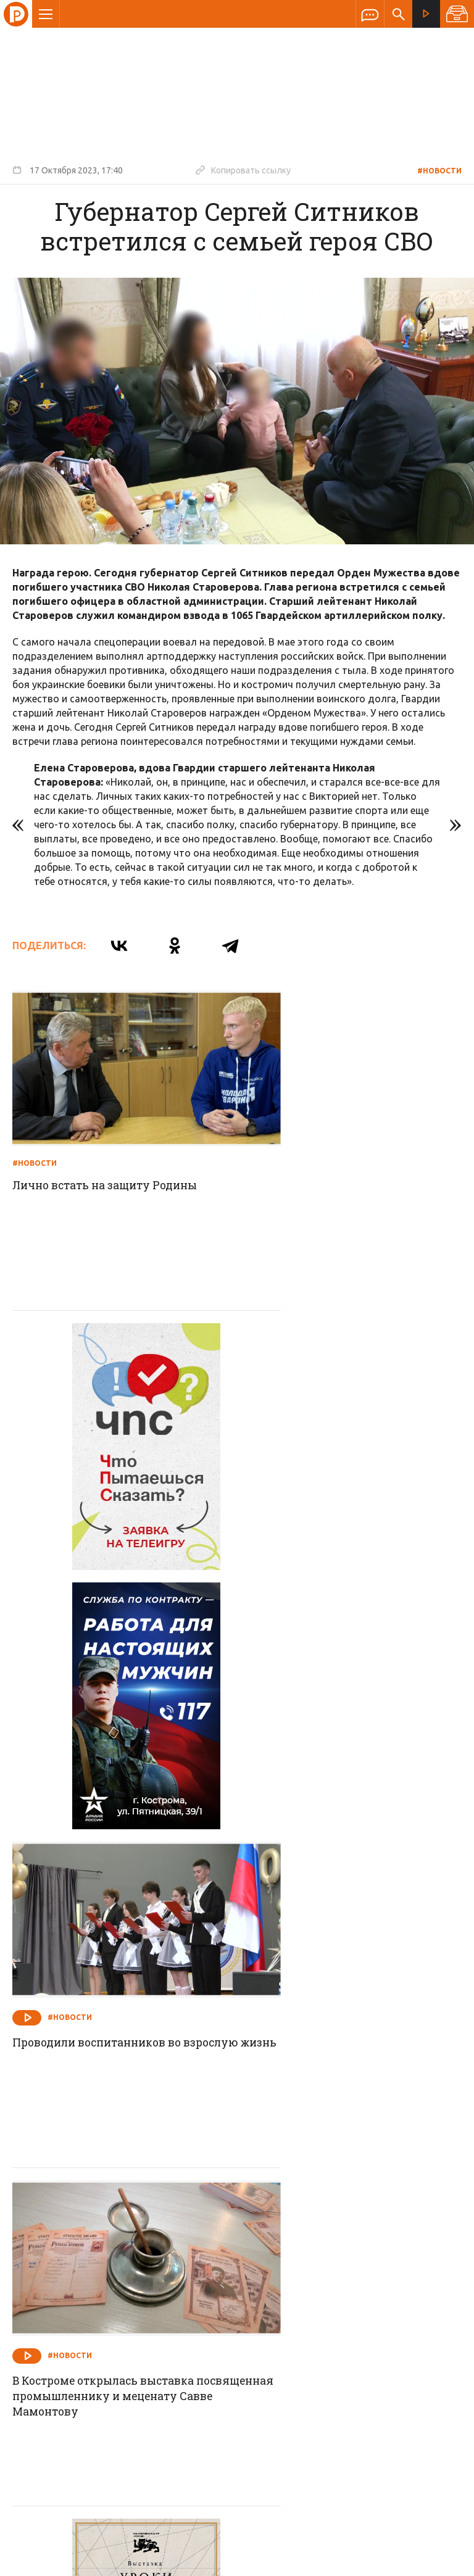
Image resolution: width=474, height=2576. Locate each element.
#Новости (439, 171)
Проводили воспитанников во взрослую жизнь (334, 1472)
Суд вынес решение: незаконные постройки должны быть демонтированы (341, 2098)
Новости (148, 2263)
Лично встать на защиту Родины (109, 1156)
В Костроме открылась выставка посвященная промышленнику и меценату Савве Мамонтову (112, 1789)
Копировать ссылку (243, 170)
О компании (86, 2263)
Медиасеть (438, 2561)
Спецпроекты (212, 2263)
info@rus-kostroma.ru (129, 2344)
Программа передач (303, 2263)
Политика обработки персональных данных (282, 2519)
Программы (389, 2263)
